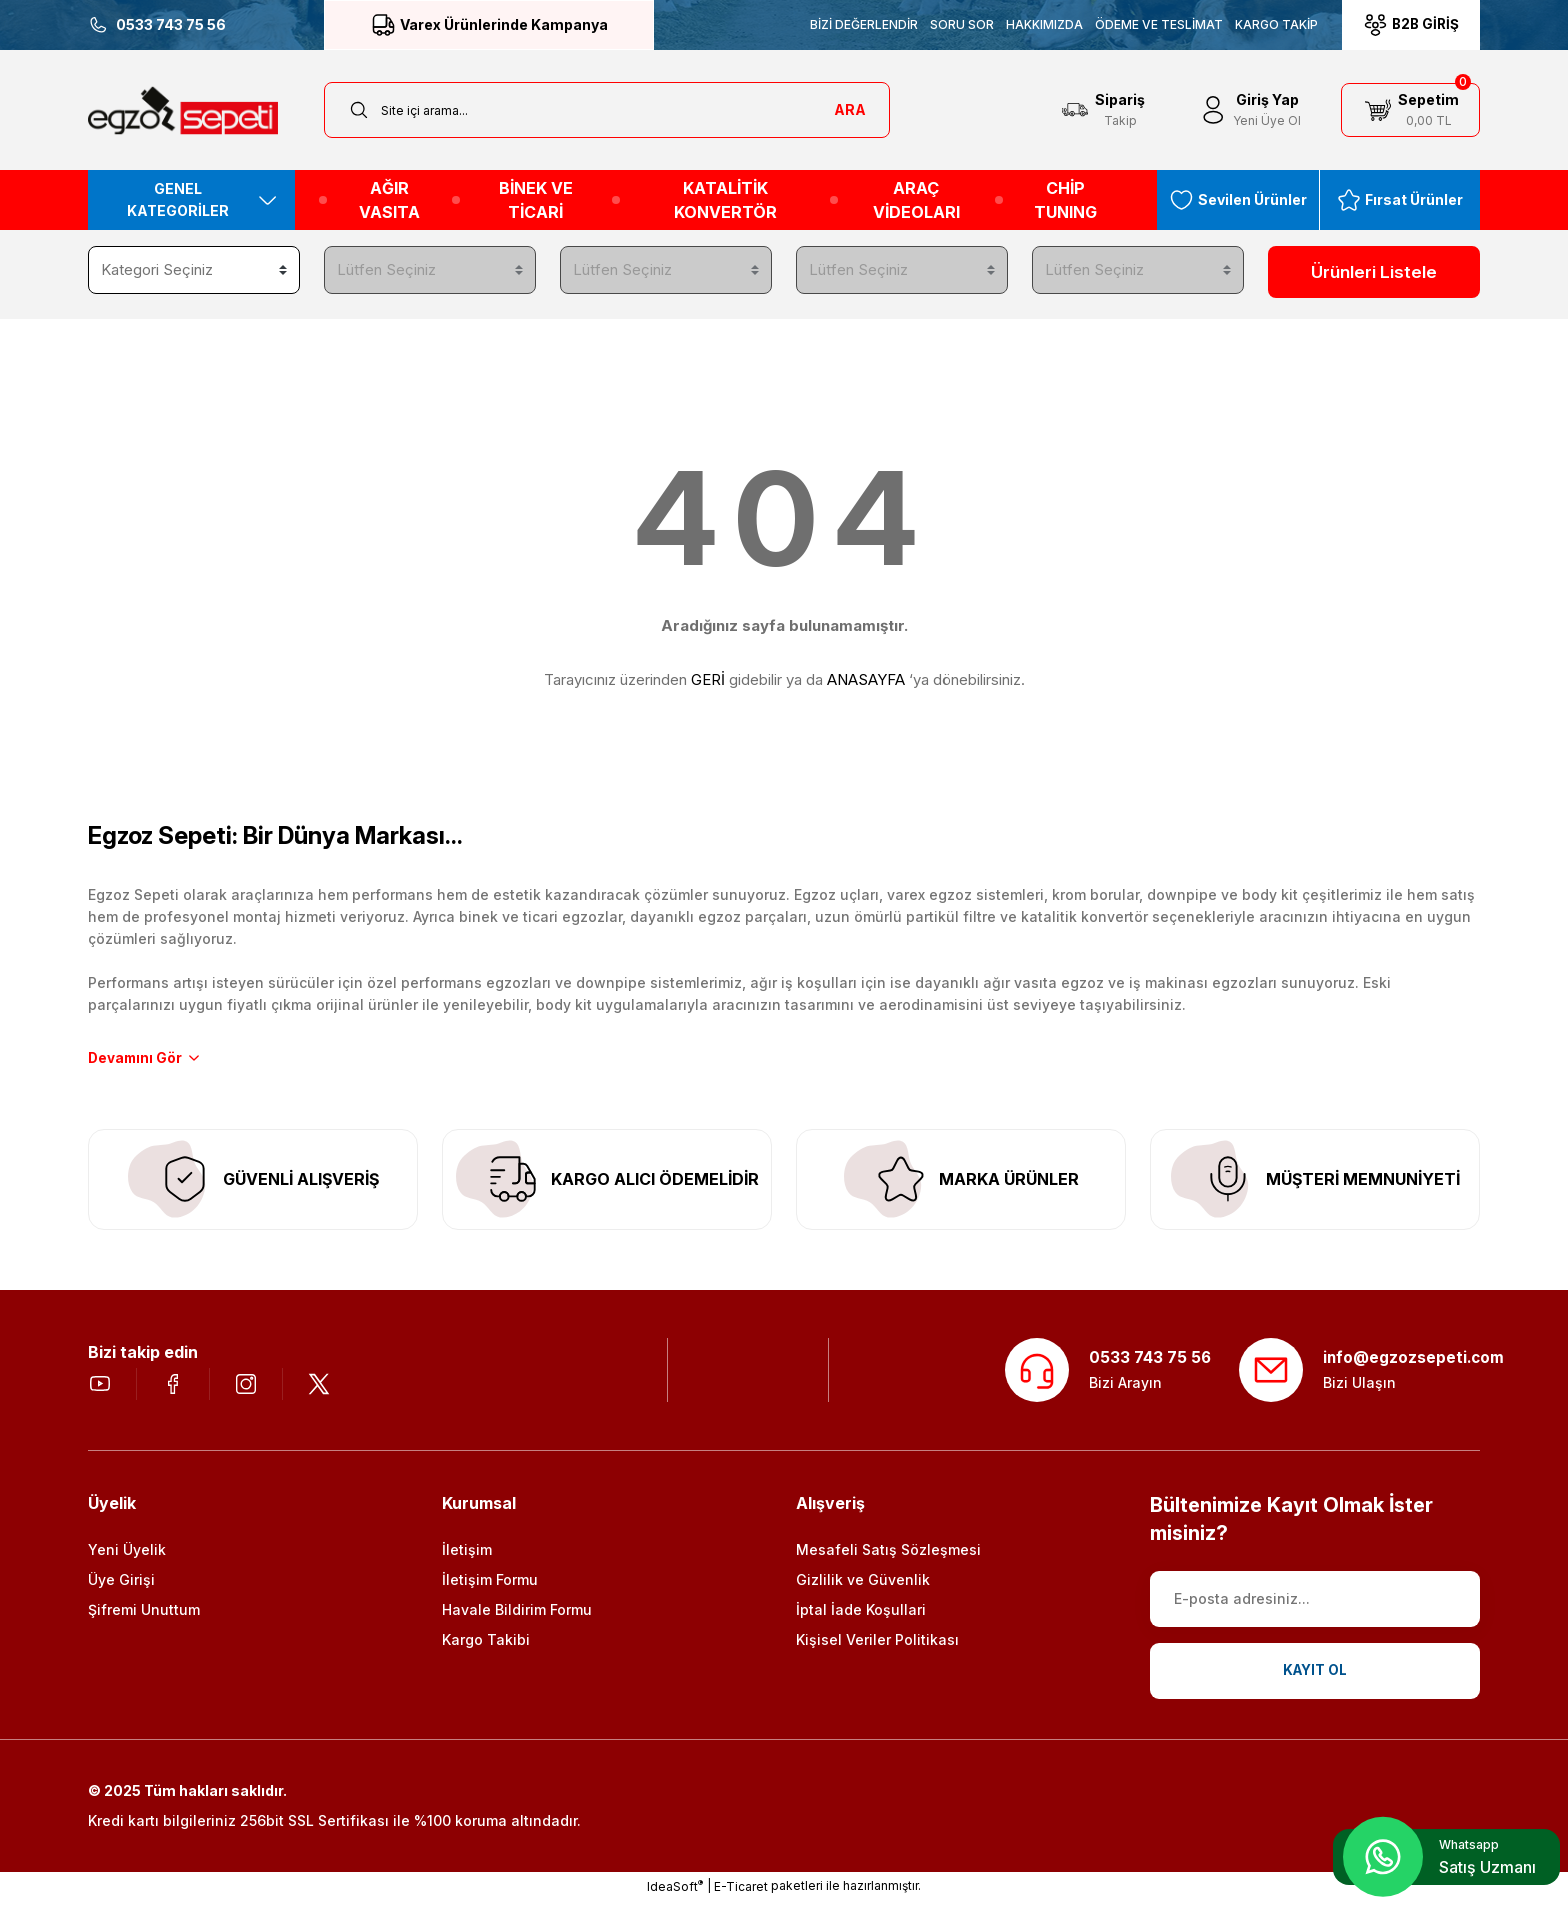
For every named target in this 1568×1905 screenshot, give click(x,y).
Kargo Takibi (486, 1643)
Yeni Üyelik (127, 1553)
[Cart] (1410, 110)
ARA (850, 109)
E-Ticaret (741, 1890)
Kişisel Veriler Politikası (877, 1643)
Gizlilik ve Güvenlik (863, 1583)
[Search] (607, 110)
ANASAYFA (866, 675)
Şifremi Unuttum (144, 1613)
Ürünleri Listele (1374, 272)
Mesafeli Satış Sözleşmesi (888, 1553)
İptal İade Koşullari (861, 1613)
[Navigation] (191, 200)
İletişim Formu (490, 1583)
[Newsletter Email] (1315, 1603)
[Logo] (183, 110)
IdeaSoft (675, 1890)
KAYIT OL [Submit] (1315, 1674)
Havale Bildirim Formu (517, 1613)
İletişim (467, 1553)
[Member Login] (1249, 110)
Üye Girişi (121, 1583)
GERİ (708, 675)
